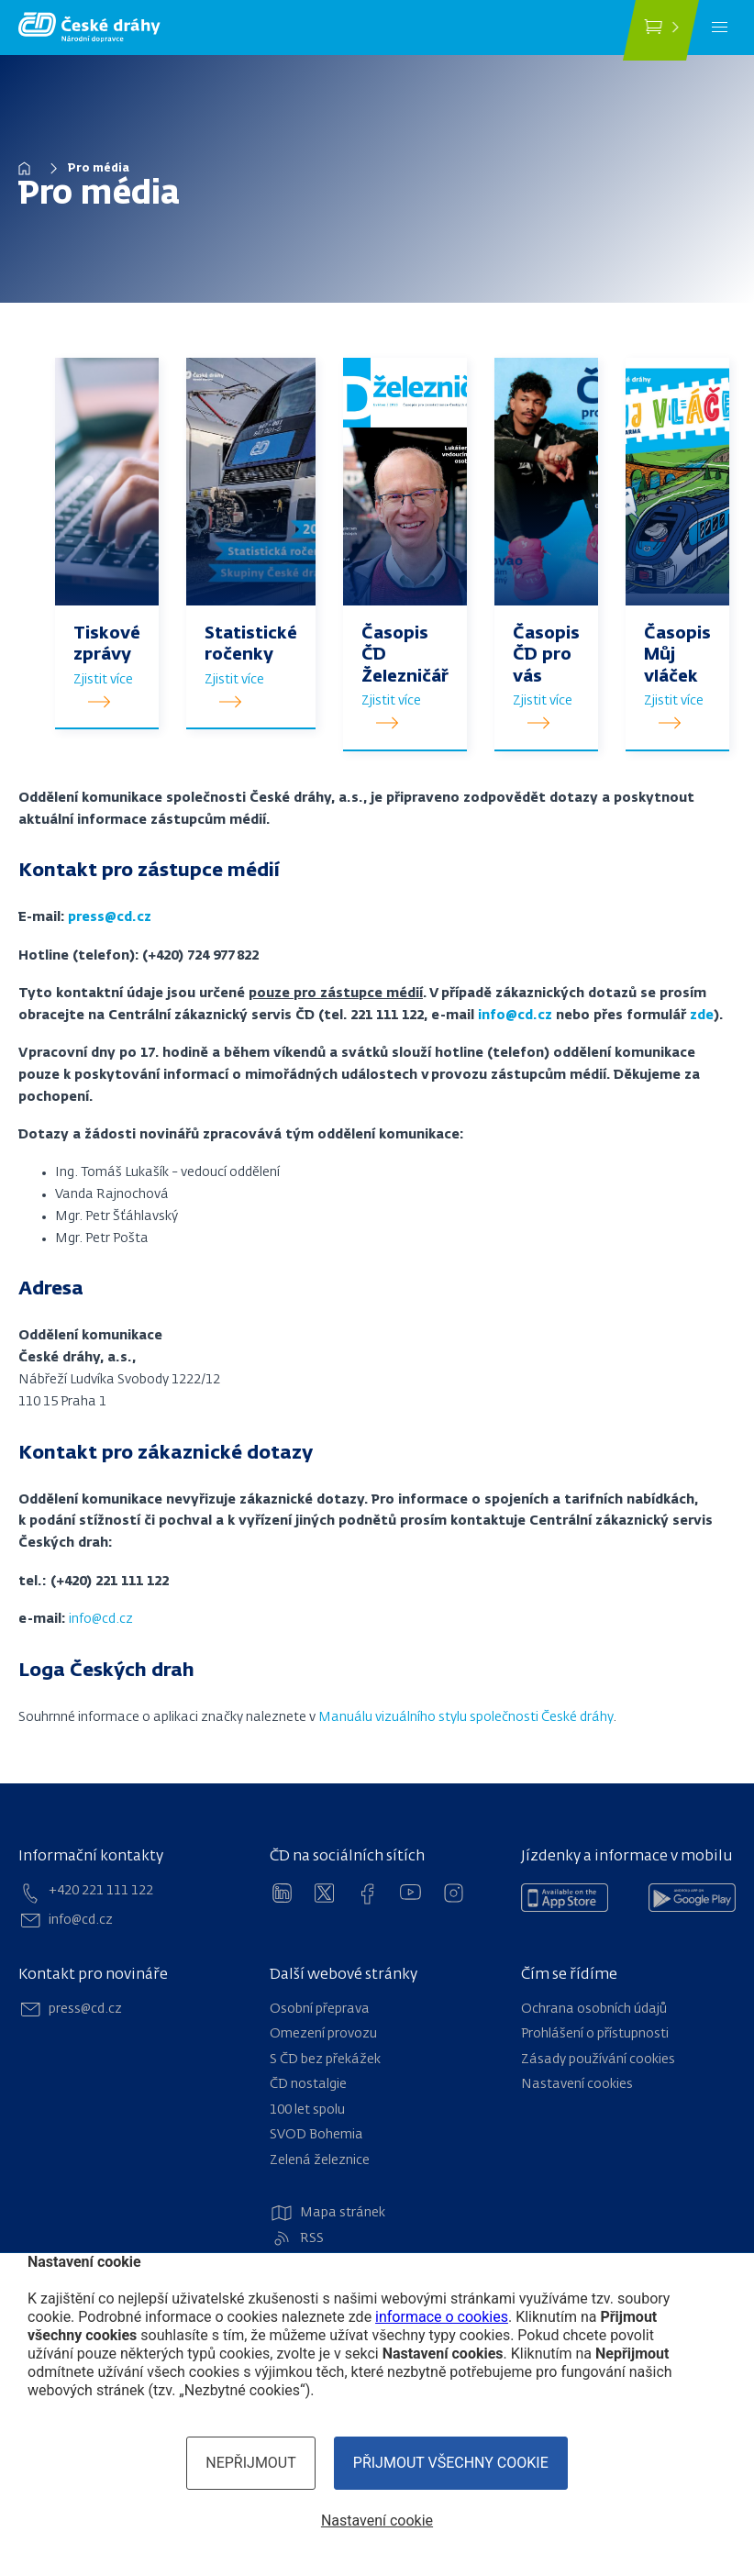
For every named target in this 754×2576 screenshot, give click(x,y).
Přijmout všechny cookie (451, 2462)
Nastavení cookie (377, 2520)
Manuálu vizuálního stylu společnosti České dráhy (465, 1717)
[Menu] (719, 27)
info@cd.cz (101, 1619)
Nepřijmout (250, 2462)
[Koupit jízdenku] (661, 30)
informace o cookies (441, 2317)
